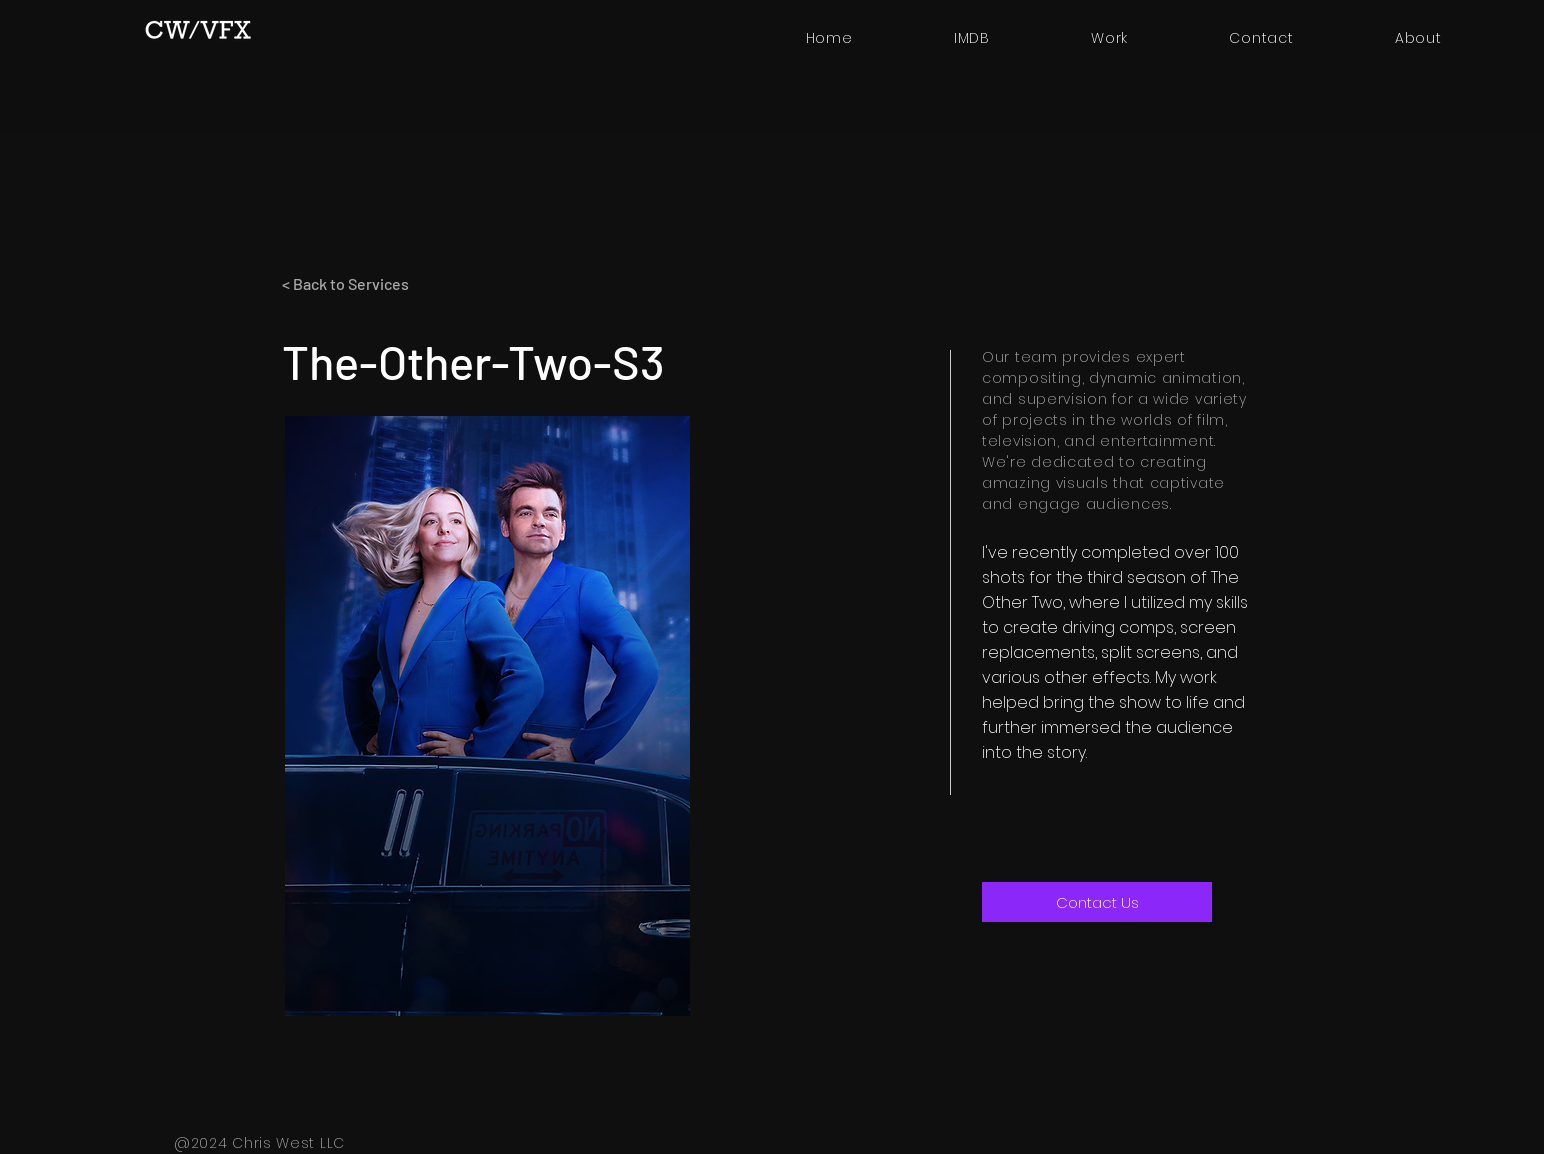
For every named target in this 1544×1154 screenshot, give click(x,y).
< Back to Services (345, 283)
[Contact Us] (1097, 902)
